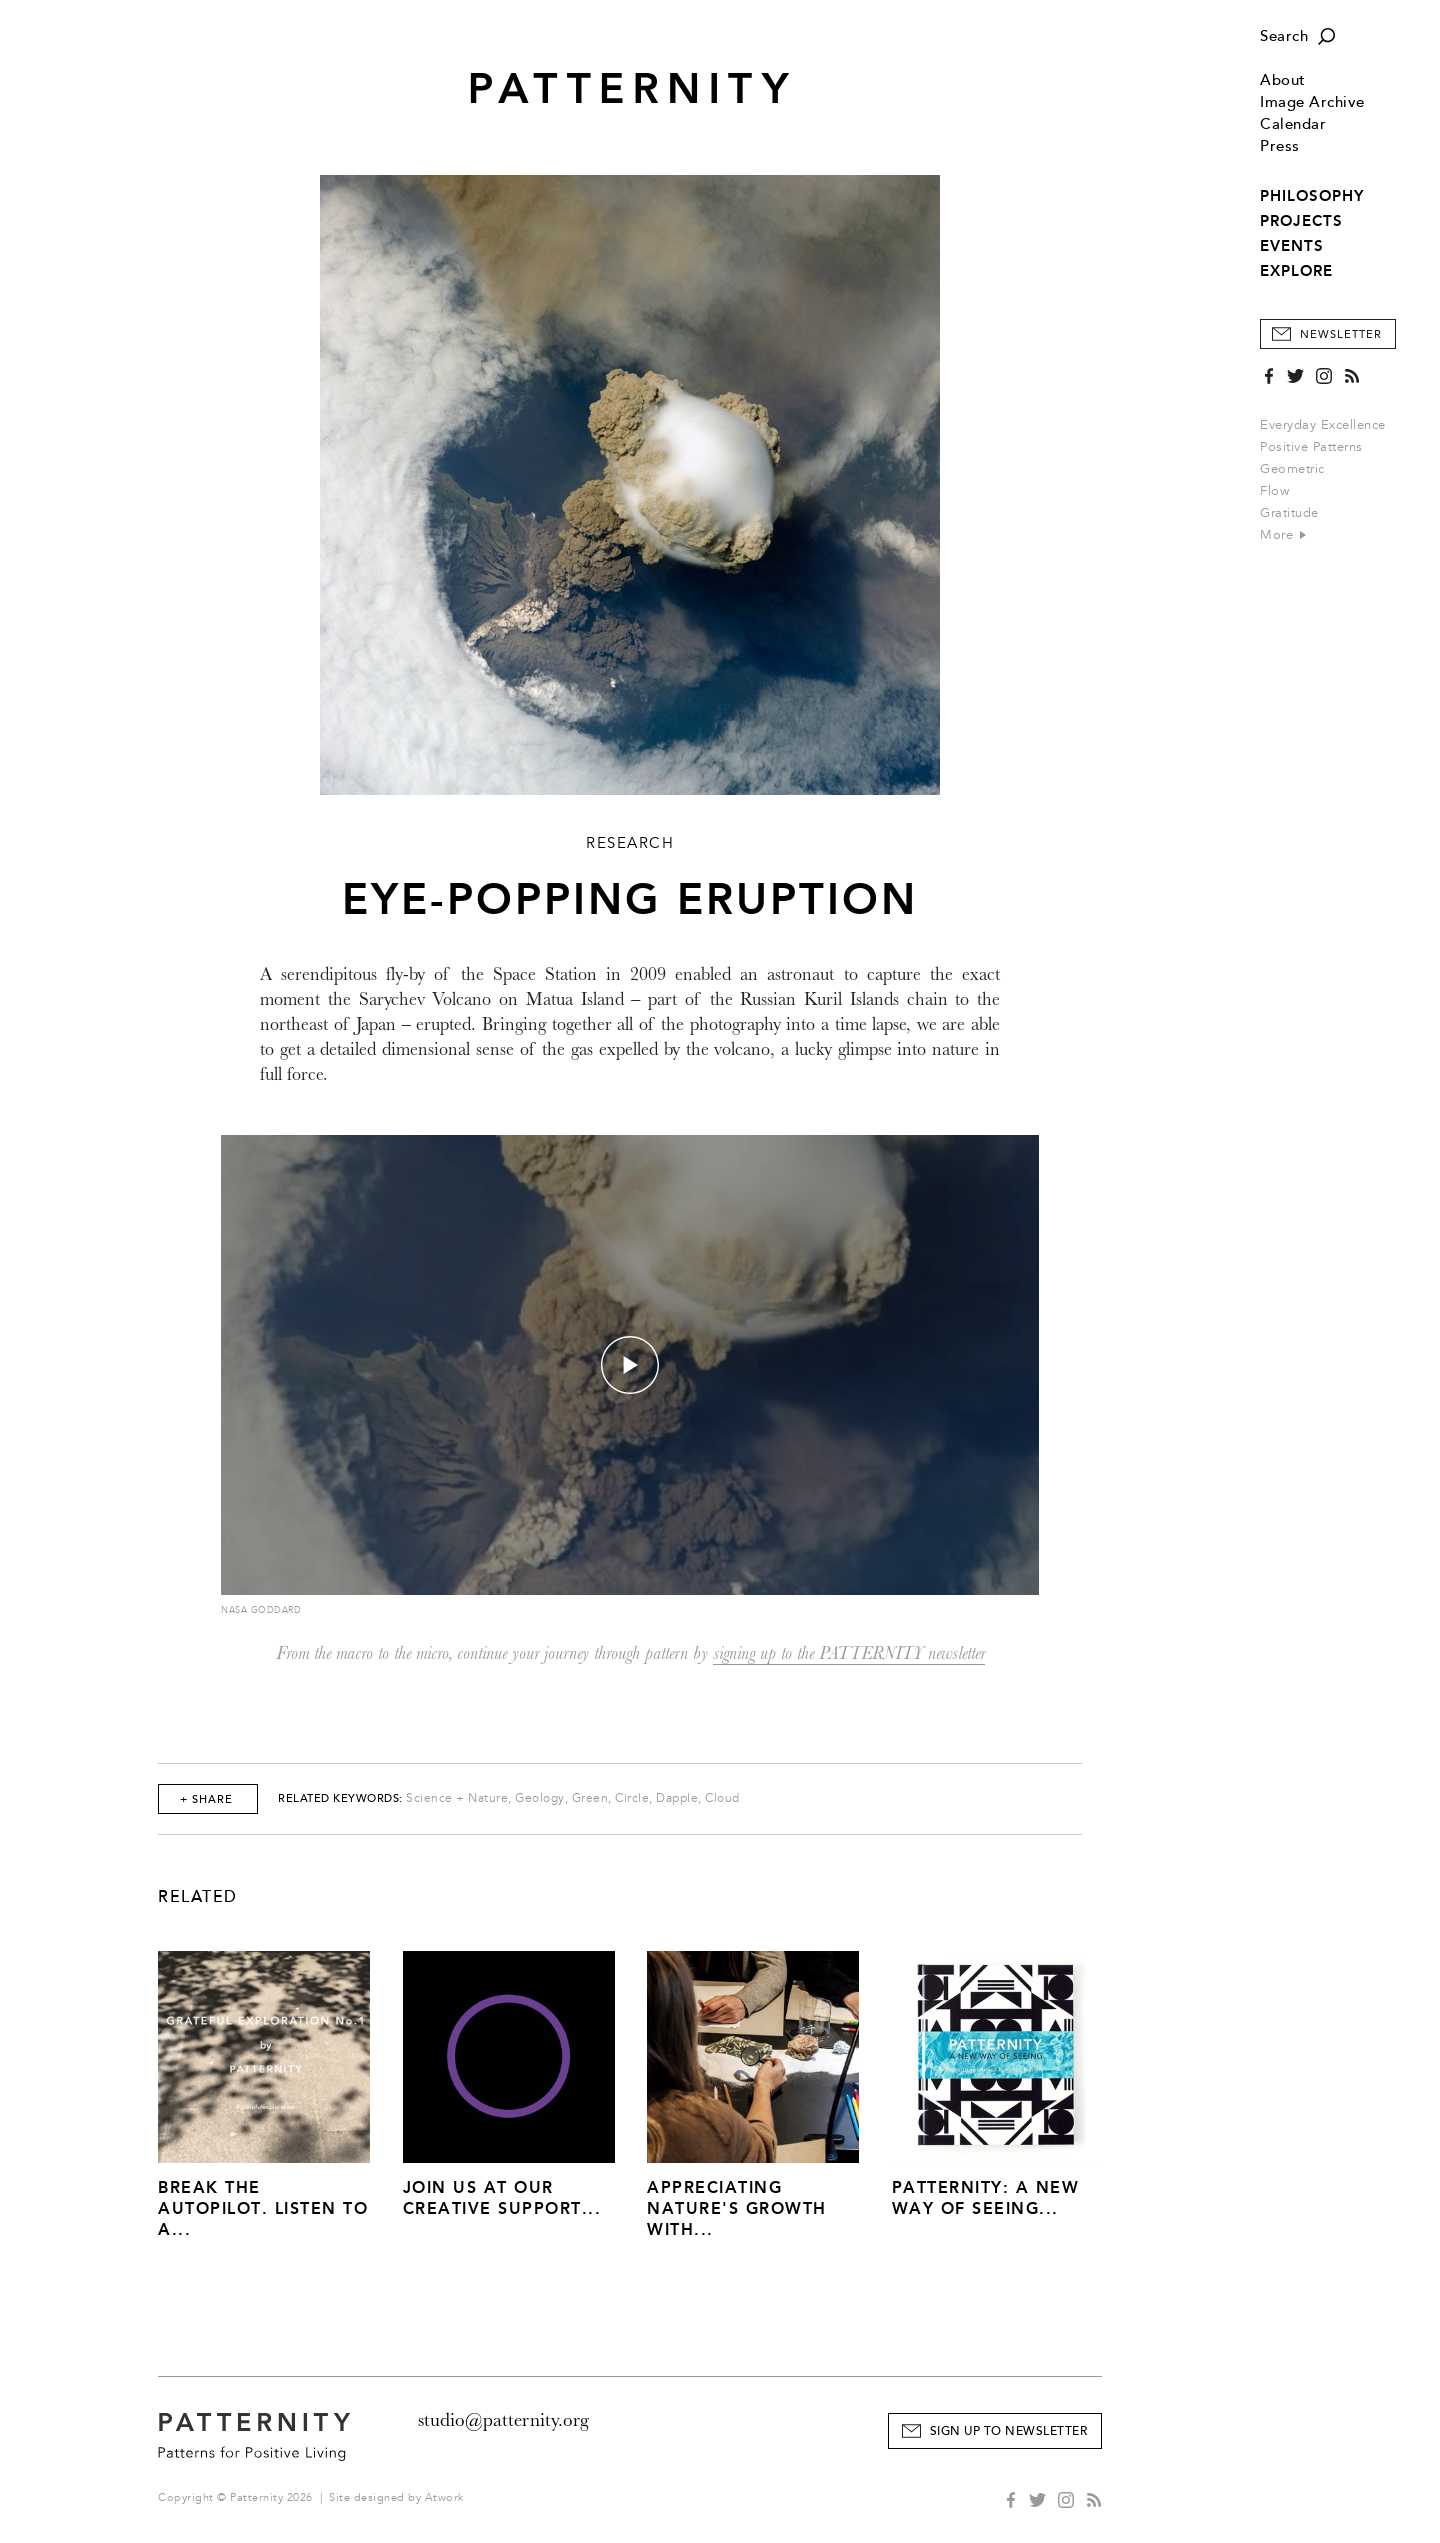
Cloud (722, 1798)
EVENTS (1292, 246)
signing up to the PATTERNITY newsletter (849, 1653)
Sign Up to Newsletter (1009, 2431)
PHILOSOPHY (1312, 196)
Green (590, 1798)
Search (1284, 36)
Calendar (1293, 124)
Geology (540, 1798)
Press (1280, 146)
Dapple (677, 1798)
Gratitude (1289, 513)
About (1283, 80)
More (1283, 535)
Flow (1274, 491)
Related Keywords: (340, 1798)
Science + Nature (457, 1798)
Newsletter (1341, 334)
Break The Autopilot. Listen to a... (263, 2208)
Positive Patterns (1311, 447)
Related (198, 1897)
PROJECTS (1301, 221)
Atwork (444, 2497)
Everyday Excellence (1323, 425)
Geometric (1292, 469)
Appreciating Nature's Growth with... (737, 2208)
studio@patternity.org (503, 2420)
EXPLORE (1296, 271)
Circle (632, 1798)
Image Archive (1312, 102)
